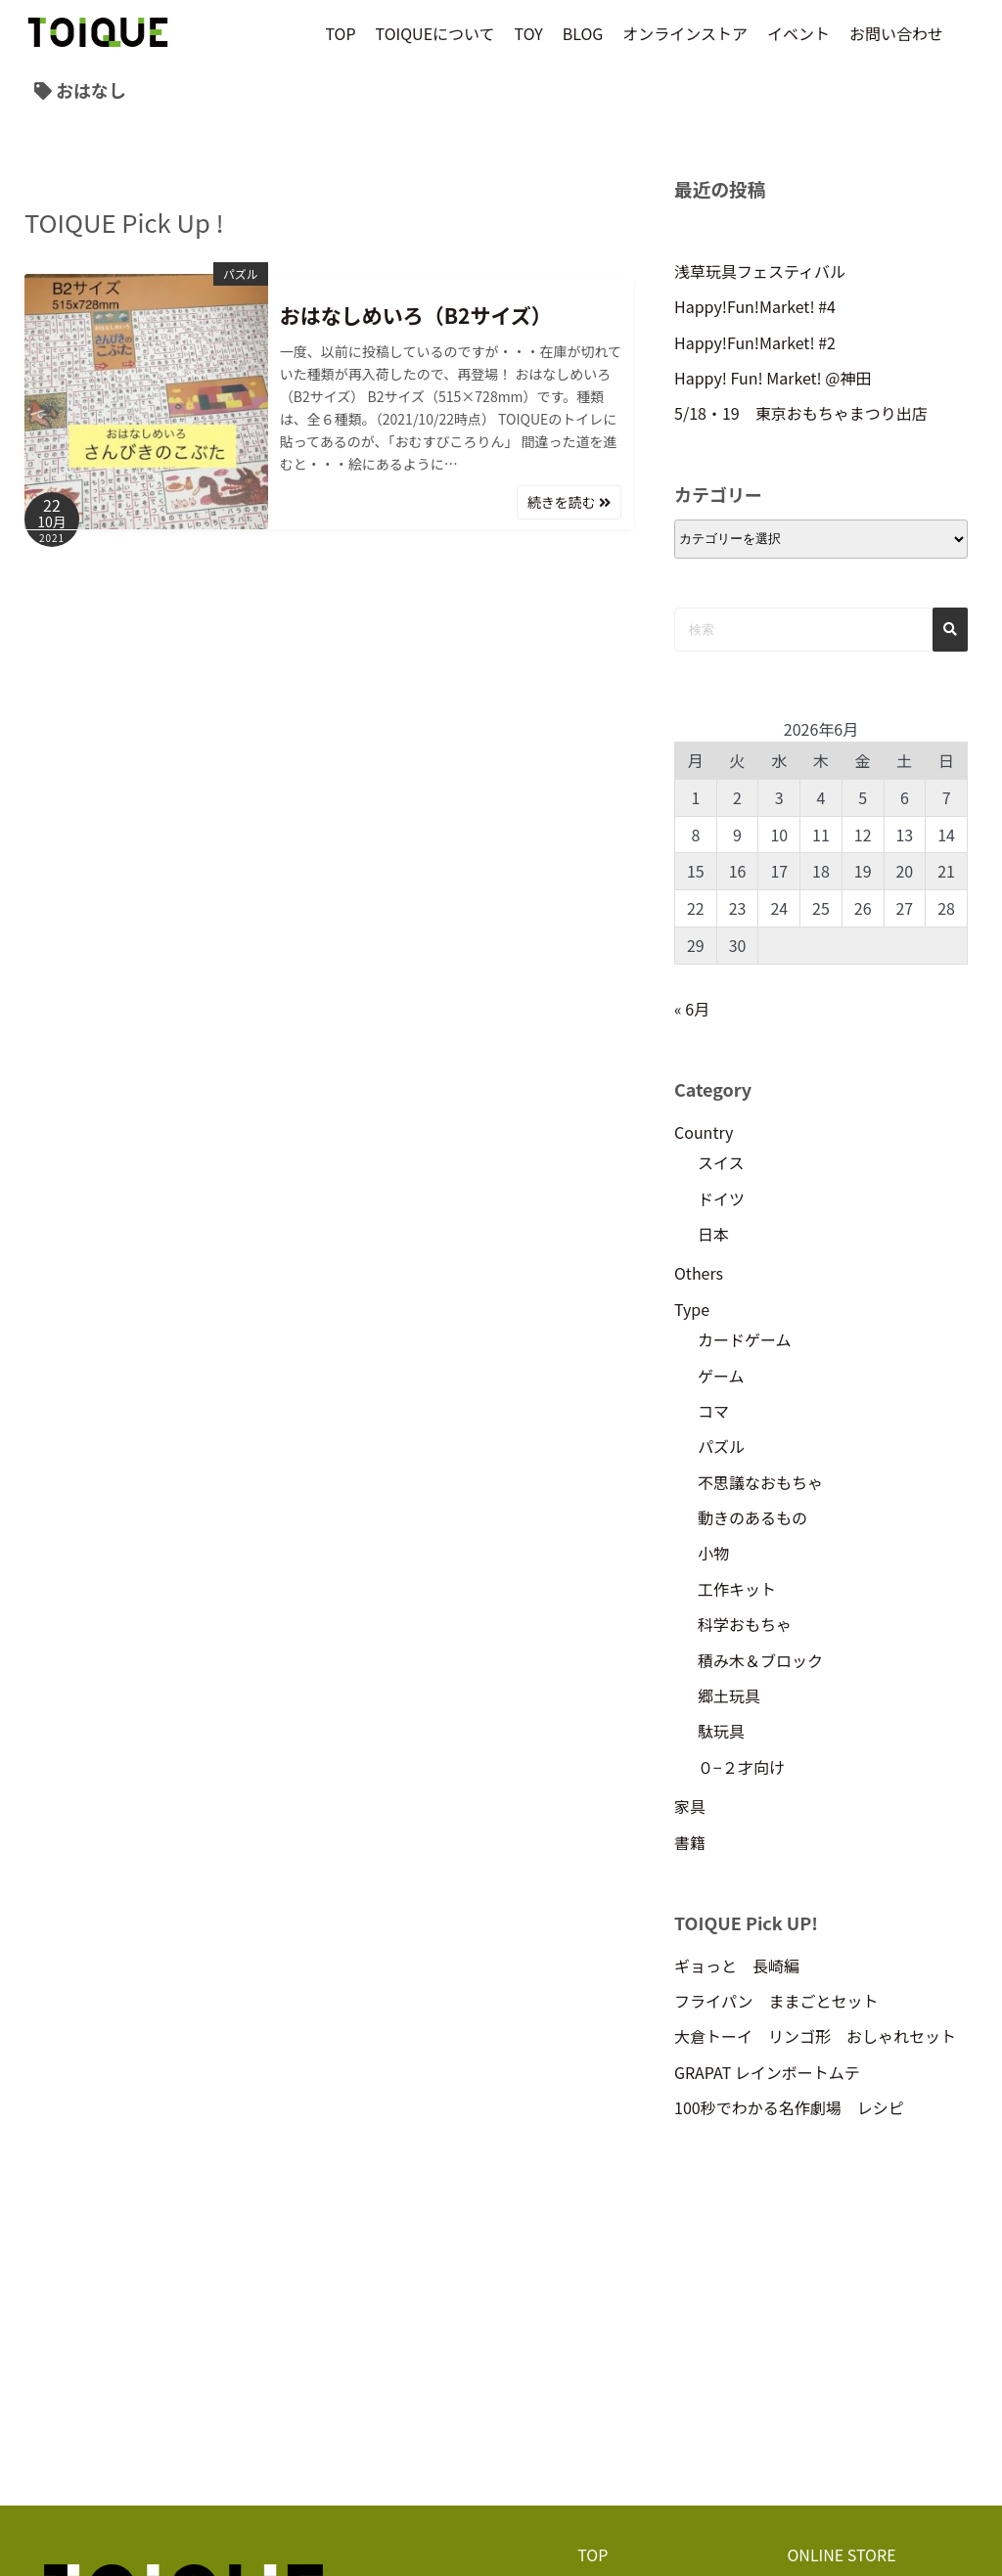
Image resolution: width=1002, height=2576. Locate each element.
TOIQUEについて (435, 33)
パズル (240, 273)
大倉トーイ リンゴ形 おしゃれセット (815, 2036)
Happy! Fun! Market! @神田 (772, 377)
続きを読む (569, 502)
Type (691, 1309)
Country (703, 1132)
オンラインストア (685, 33)
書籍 (690, 1842)
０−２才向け (741, 1767)
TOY (529, 33)
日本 (713, 1233)
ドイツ (721, 1198)
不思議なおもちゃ (760, 1482)
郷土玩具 (729, 1695)
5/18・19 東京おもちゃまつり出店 (801, 413)
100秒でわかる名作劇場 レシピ (789, 2107)
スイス (721, 1162)
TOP (340, 33)
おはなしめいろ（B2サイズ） (416, 315)
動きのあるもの (752, 1517)
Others (698, 1273)
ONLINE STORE (841, 2554)
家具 (690, 1806)
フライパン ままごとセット (776, 2000)
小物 (713, 1552)
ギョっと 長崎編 (736, 1965)
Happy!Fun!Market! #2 (755, 342)
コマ (713, 1411)
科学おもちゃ (745, 1624)
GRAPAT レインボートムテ (767, 2072)
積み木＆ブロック (760, 1660)
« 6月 (691, 1008)
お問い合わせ (896, 33)
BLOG (583, 33)
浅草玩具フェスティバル (759, 271)
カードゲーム (745, 1339)
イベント (798, 33)
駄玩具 (721, 1730)
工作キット (737, 1589)
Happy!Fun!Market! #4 (755, 306)
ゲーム (721, 1375)
